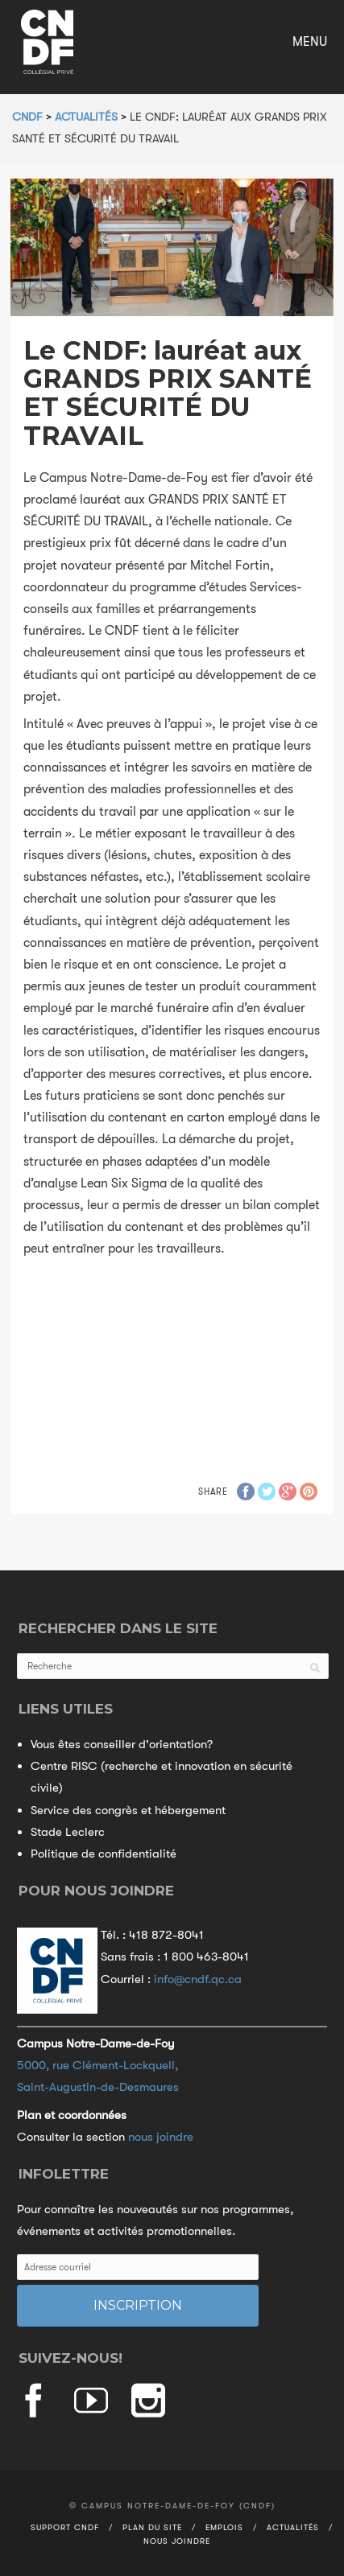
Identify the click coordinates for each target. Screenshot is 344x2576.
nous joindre (160, 2137)
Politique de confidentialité (103, 1853)
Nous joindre (176, 2541)
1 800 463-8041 (206, 1956)
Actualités (293, 2527)
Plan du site (152, 2527)
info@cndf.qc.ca (198, 1979)
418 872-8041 (166, 1935)
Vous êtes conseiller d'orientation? (122, 1744)
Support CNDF (65, 2527)
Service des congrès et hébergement (128, 1810)
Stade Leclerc (68, 1832)
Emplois (224, 2527)
